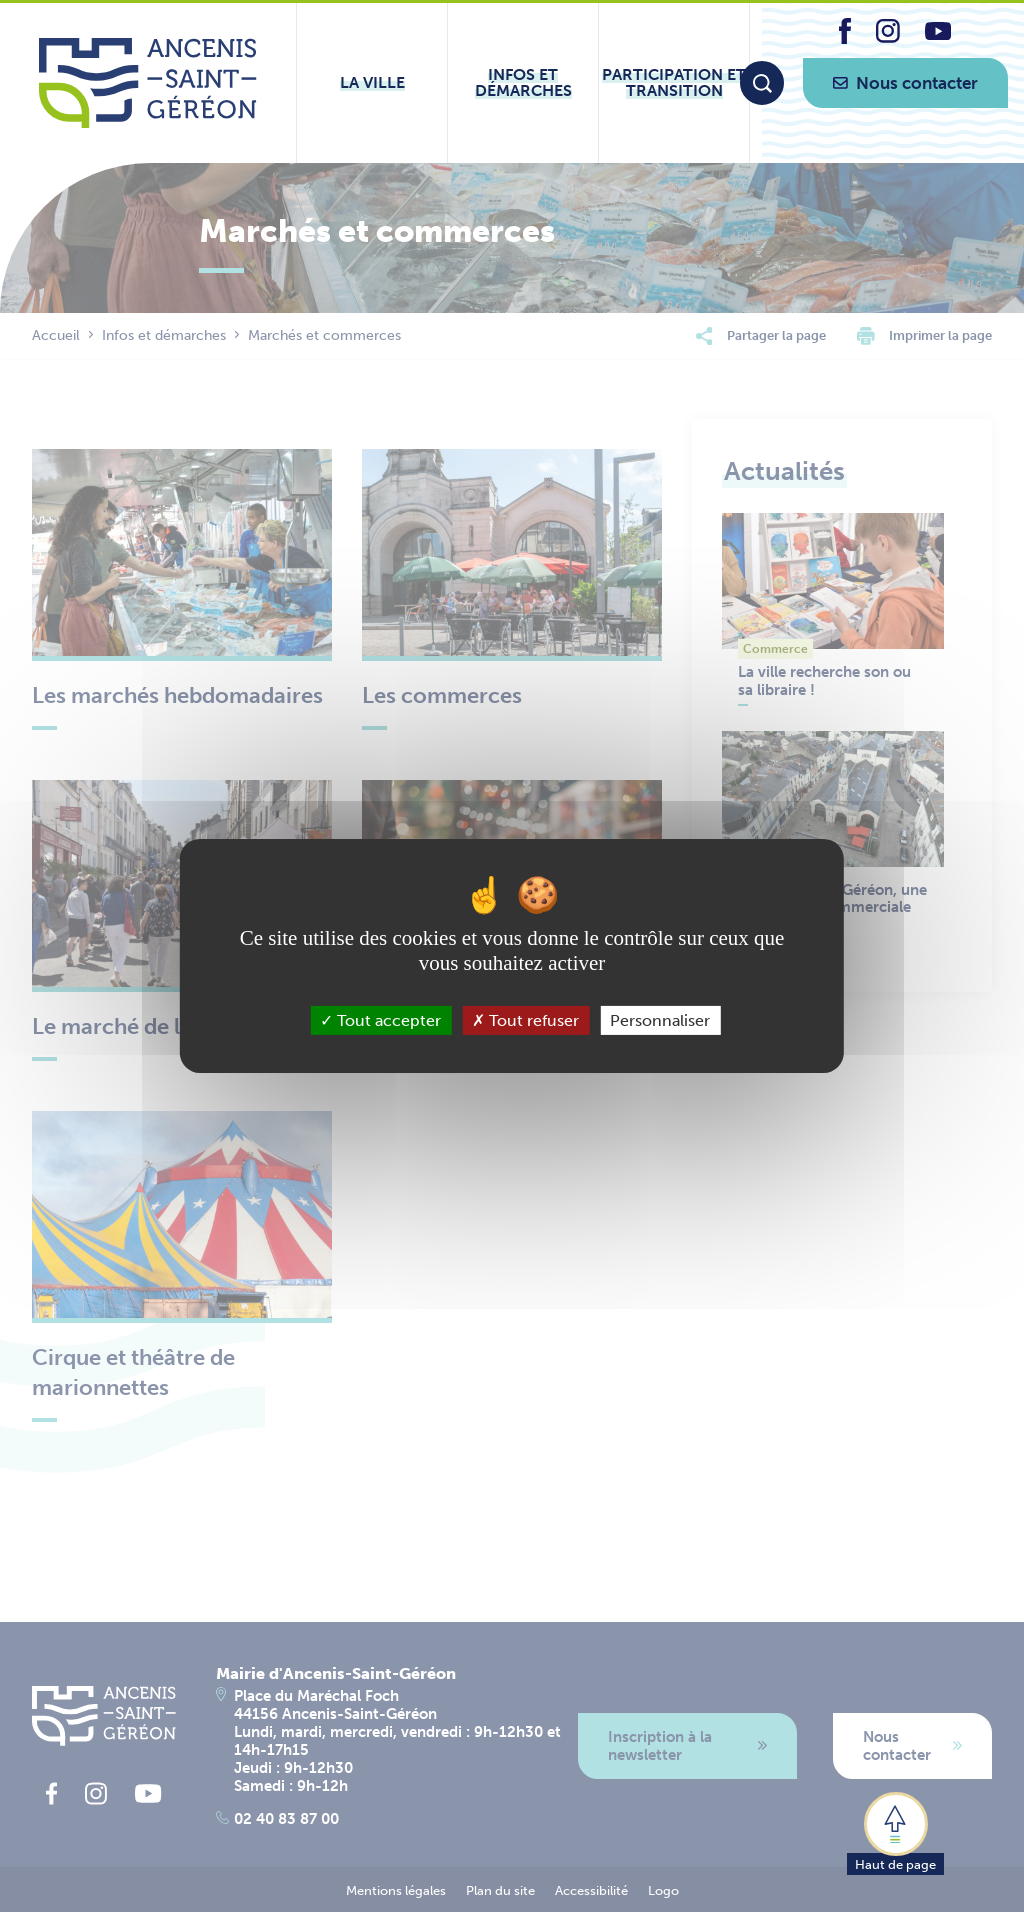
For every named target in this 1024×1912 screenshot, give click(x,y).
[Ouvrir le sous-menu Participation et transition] (674, 83)
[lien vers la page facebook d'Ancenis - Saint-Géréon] (845, 38)
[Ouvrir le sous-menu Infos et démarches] (523, 83)
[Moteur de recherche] (762, 83)
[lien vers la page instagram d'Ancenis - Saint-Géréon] (888, 37)
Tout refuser (525, 1020)
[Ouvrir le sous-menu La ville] (372, 83)
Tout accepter (380, 1020)
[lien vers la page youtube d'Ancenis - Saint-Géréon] (938, 34)
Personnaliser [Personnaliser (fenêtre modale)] (660, 1020)
